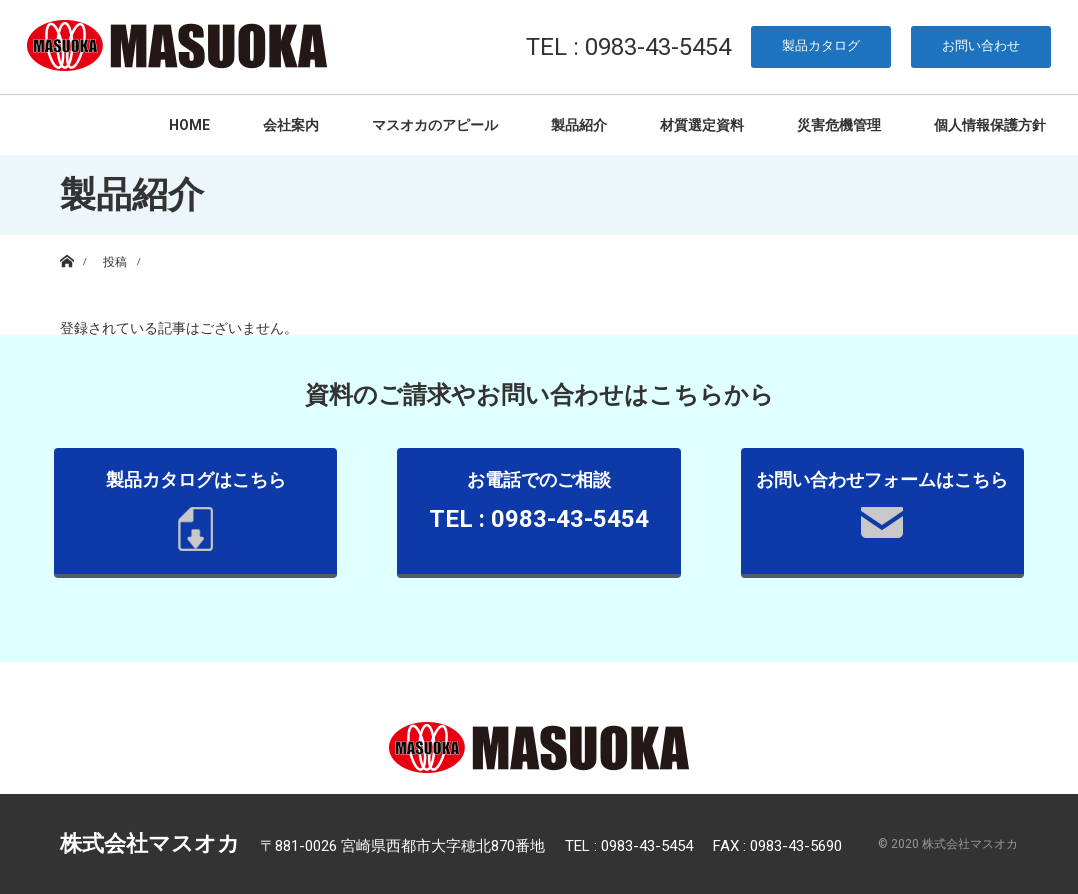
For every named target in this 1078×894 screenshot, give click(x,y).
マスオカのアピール (435, 125)
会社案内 (291, 125)
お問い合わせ (981, 45)
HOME (189, 125)
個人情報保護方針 (990, 125)
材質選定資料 (702, 125)
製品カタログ (821, 45)
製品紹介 (579, 125)
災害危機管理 (839, 125)
